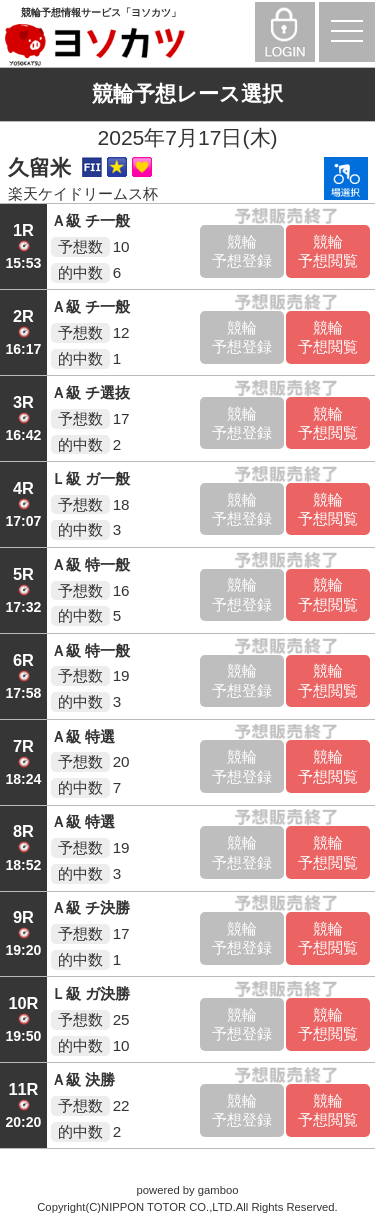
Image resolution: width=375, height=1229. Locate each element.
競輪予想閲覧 (328, 251)
